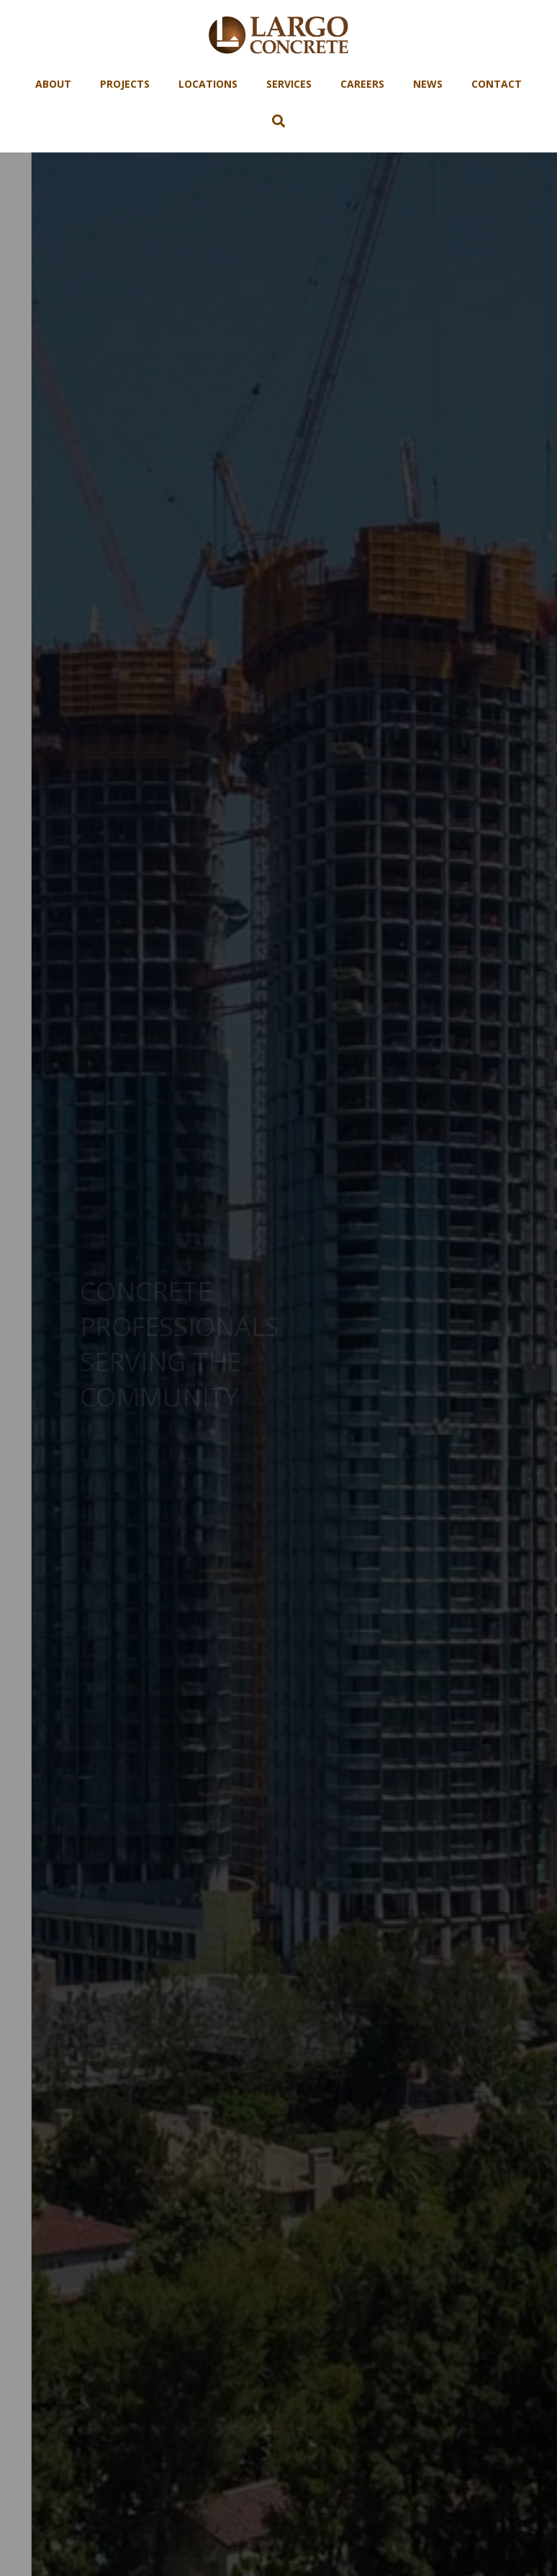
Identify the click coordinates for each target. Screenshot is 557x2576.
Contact (496, 84)
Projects (125, 84)
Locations (207, 84)
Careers (362, 84)
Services (289, 84)
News (428, 84)
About (53, 84)
